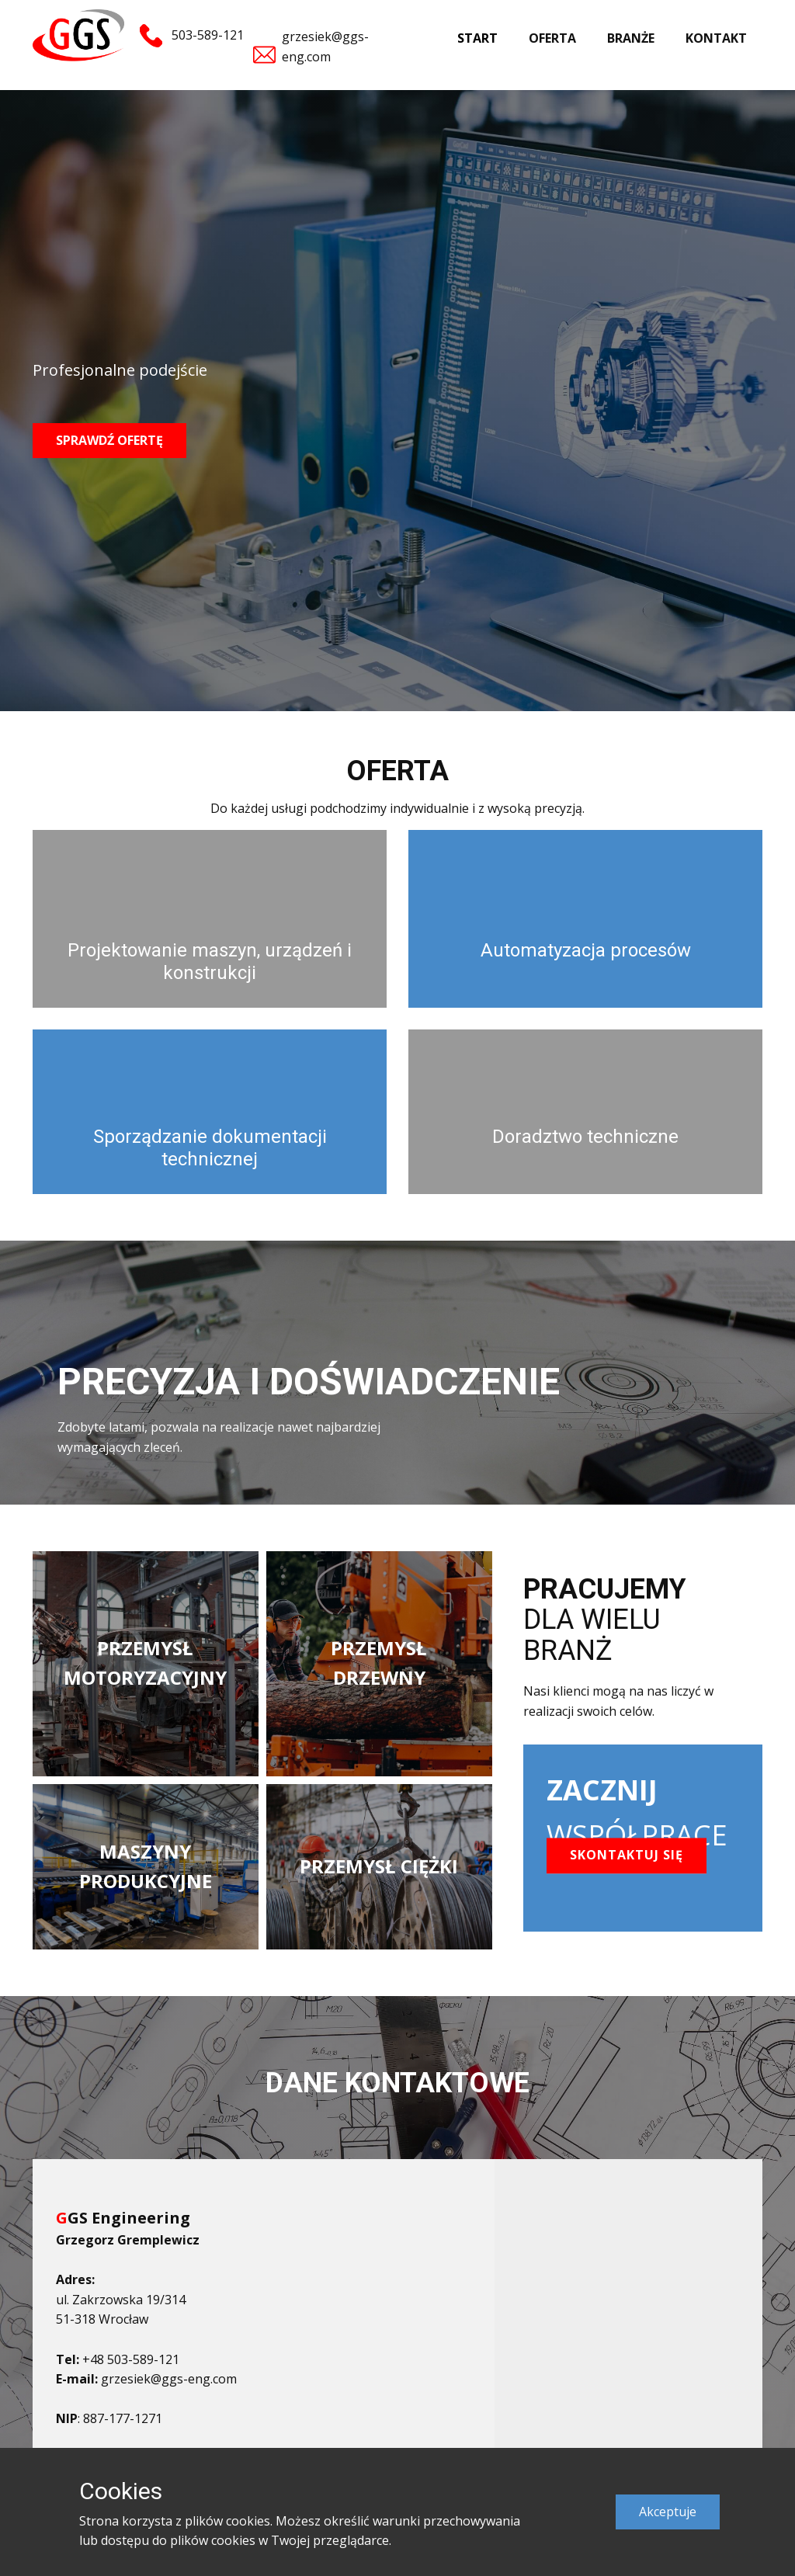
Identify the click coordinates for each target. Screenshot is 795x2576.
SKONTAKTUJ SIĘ (626, 1854)
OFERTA (552, 38)
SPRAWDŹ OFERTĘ (109, 440)
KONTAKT (716, 38)
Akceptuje (667, 2511)
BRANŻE (630, 38)
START (477, 38)
